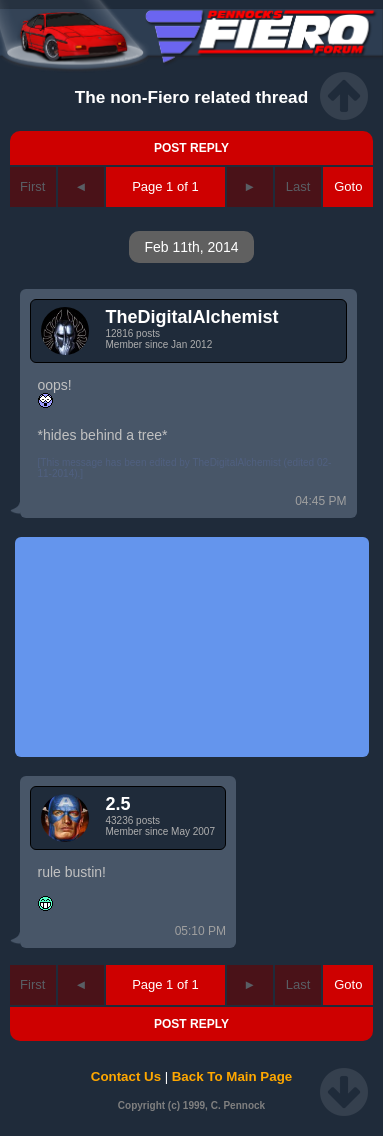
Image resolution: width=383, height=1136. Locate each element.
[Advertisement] (192, 647)
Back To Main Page (232, 1076)
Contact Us (126, 1076)
